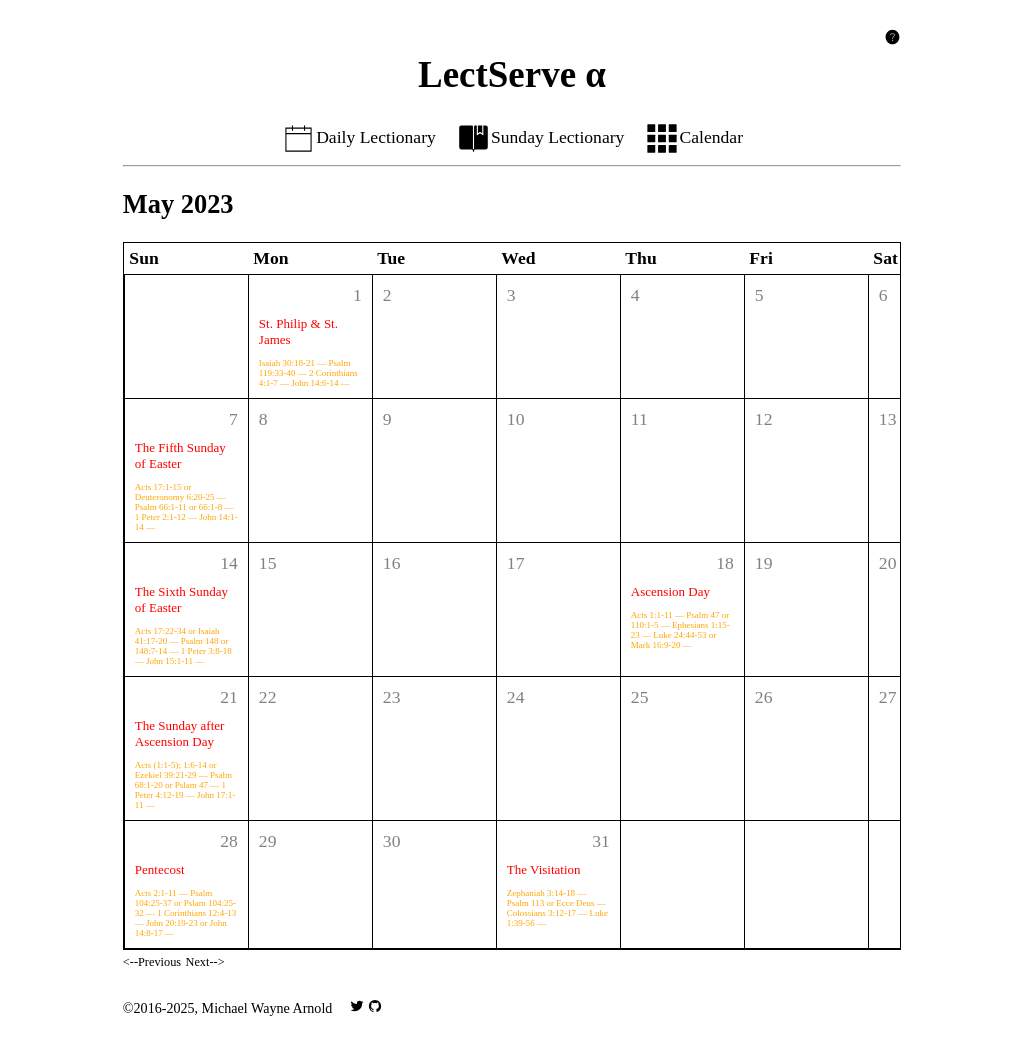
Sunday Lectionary (540, 137)
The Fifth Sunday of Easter (180, 455)
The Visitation (544, 869)
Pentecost (160, 869)
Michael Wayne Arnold (267, 1008)
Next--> (205, 962)
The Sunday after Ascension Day (180, 733)
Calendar (693, 137)
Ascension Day (670, 591)
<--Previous (152, 962)
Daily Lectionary (358, 137)
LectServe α (512, 74)
